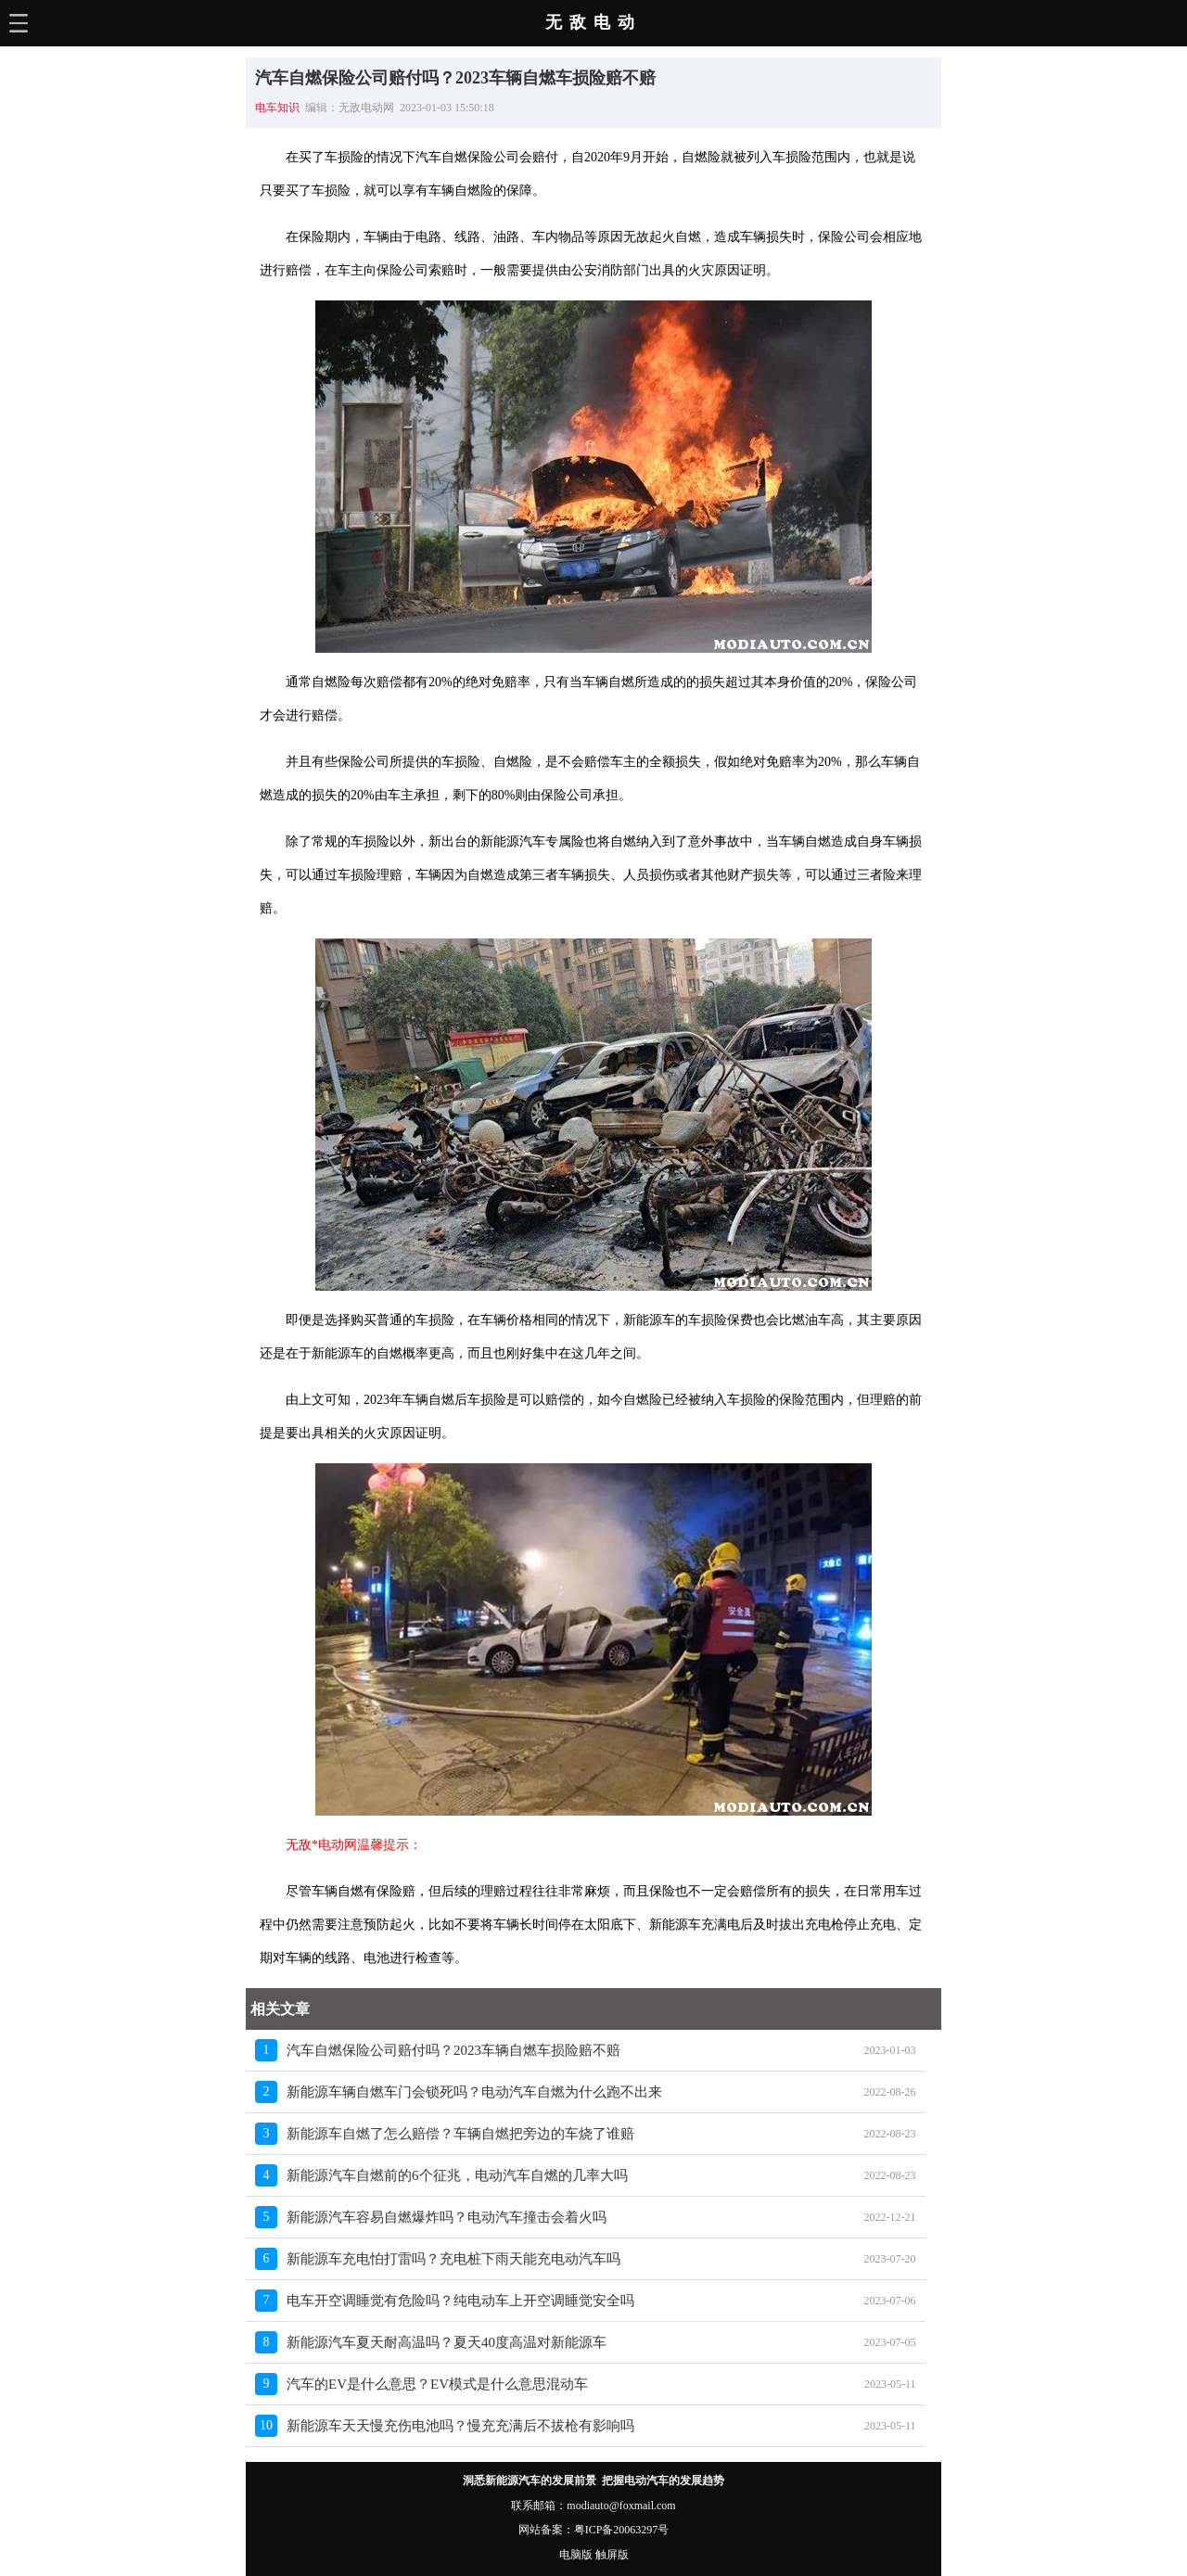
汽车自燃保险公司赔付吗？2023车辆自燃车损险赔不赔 (453, 2050)
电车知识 (277, 107)
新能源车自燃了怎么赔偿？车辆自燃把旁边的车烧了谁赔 (460, 2133)
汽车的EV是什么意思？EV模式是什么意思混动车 (437, 2384)
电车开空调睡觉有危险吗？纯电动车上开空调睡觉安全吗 (460, 2300)
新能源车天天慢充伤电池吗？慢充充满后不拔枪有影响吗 (460, 2425)
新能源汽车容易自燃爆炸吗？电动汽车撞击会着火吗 (446, 2217)
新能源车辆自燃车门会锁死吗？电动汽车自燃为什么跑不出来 (474, 2092)
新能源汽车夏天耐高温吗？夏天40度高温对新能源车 (446, 2342)
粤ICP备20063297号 (622, 2529)
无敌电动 (593, 22)
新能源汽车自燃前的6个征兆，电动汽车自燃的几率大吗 (457, 2175)
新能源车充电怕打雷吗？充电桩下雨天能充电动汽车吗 (453, 2258)
